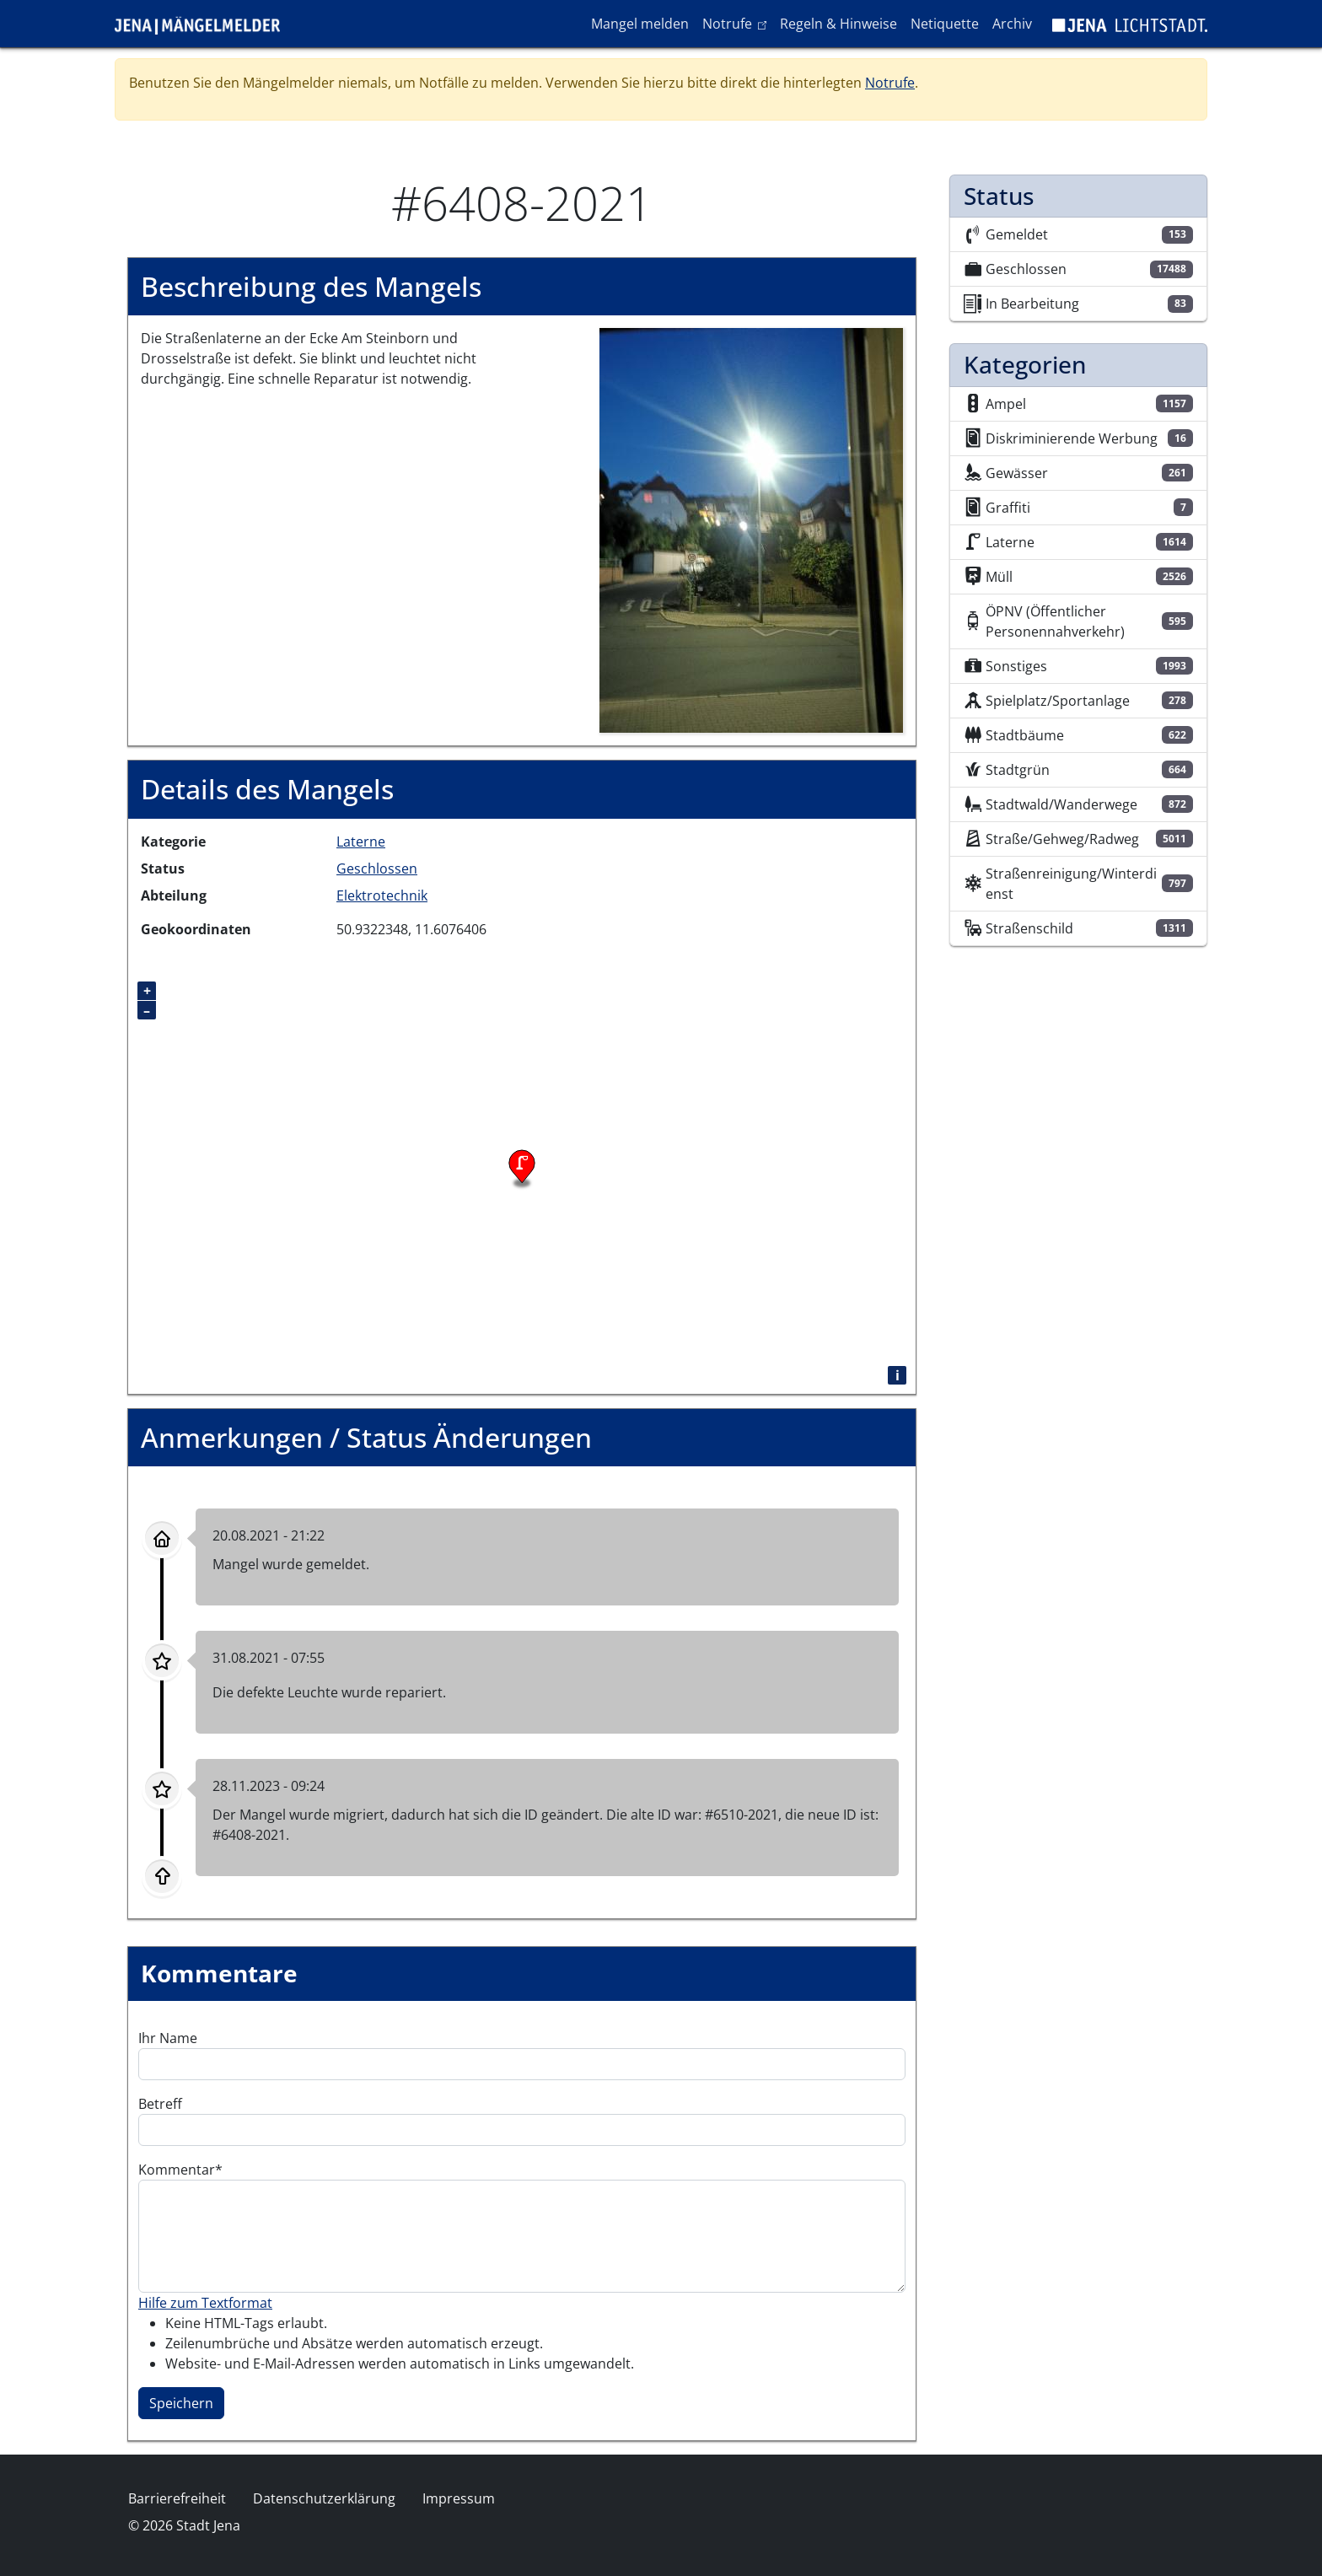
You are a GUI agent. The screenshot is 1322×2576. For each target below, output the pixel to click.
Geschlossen (376, 868)
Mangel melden (640, 23)
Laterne (360, 841)
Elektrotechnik (381, 895)
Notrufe (737, 23)
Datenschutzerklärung (324, 2498)
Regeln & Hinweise (838, 23)
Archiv (1012, 23)
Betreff (160, 2104)
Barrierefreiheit (177, 2498)
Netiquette (945, 23)
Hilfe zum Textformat (205, 2303)
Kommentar (176, 2169)
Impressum (458, 2498)
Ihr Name (167, 2038)
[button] (751, 529)
